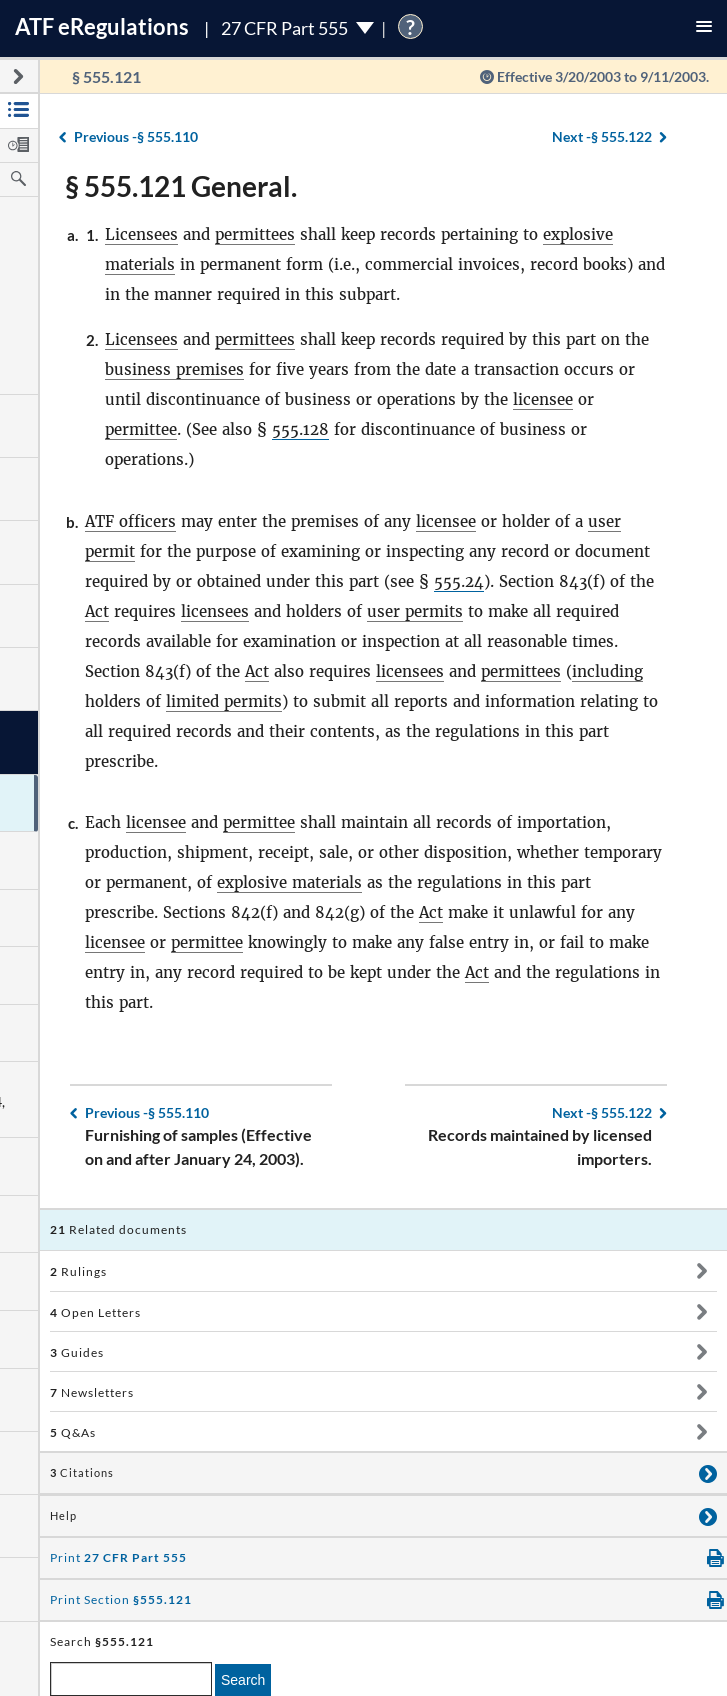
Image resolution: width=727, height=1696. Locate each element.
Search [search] (243, 1680)
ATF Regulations (102, 26)
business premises (174, 369)
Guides (77, 1352)
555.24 (459, 581)
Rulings (78, 1271)
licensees (215, 611)
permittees (255, 234)
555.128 (300, 429)
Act (97, 611)
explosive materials (289, 882)
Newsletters (92, 1392)
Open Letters (95, 1312)
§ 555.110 (136, 136)
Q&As (73, 1432)
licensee (543, 399)
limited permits (224, 701)
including (607, 671)
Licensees (141, 234)
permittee (141, 429)
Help (63, 1516)
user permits (415, 611)
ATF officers (130, 521)
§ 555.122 (602, 136)
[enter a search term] (131, 1679)
